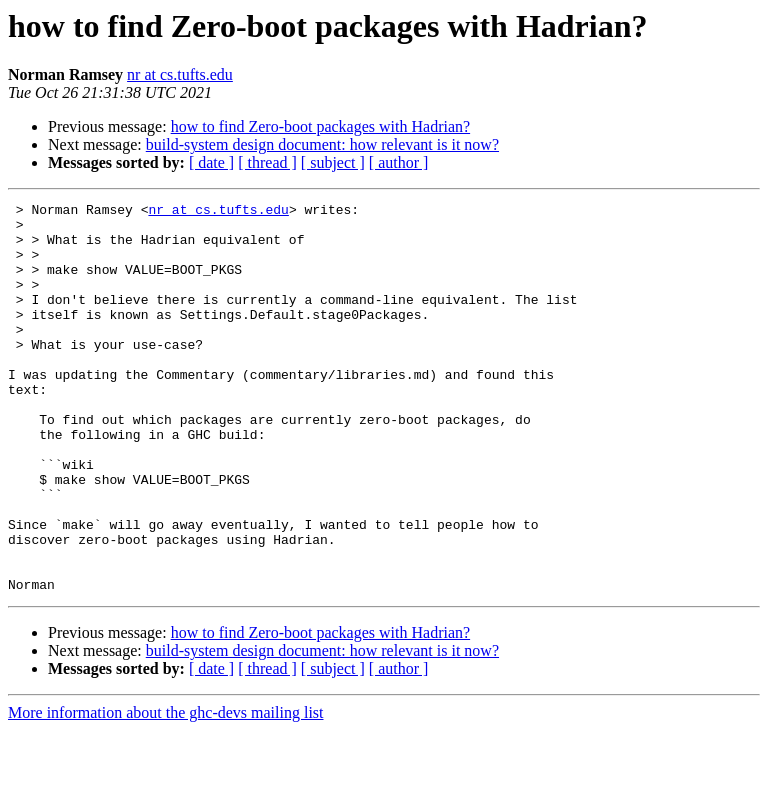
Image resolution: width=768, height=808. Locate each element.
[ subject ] (333, 162)
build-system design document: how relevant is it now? (322, 144)
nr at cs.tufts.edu (180, 74)
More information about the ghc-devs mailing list (166, 790)
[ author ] (399, 162)
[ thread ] (267, 162)
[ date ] (211, 162)
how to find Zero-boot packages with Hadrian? (320, 126)
